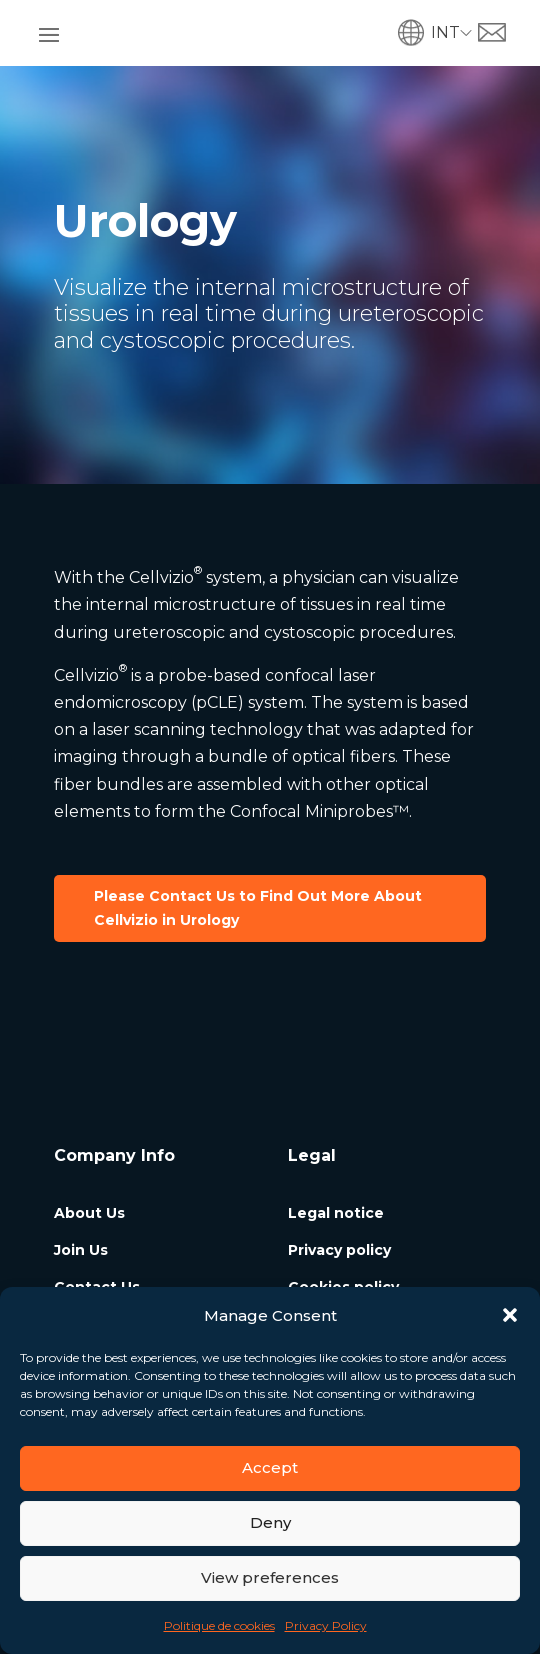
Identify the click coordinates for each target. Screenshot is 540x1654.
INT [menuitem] (445, 32)
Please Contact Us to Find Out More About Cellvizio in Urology (258, 908)
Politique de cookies (219, 1625)
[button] (510, 1315)
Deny (270, 1522)
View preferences (270, 1577)
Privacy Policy (326, 1625)
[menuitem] (454, 32)
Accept (270, 1467)
